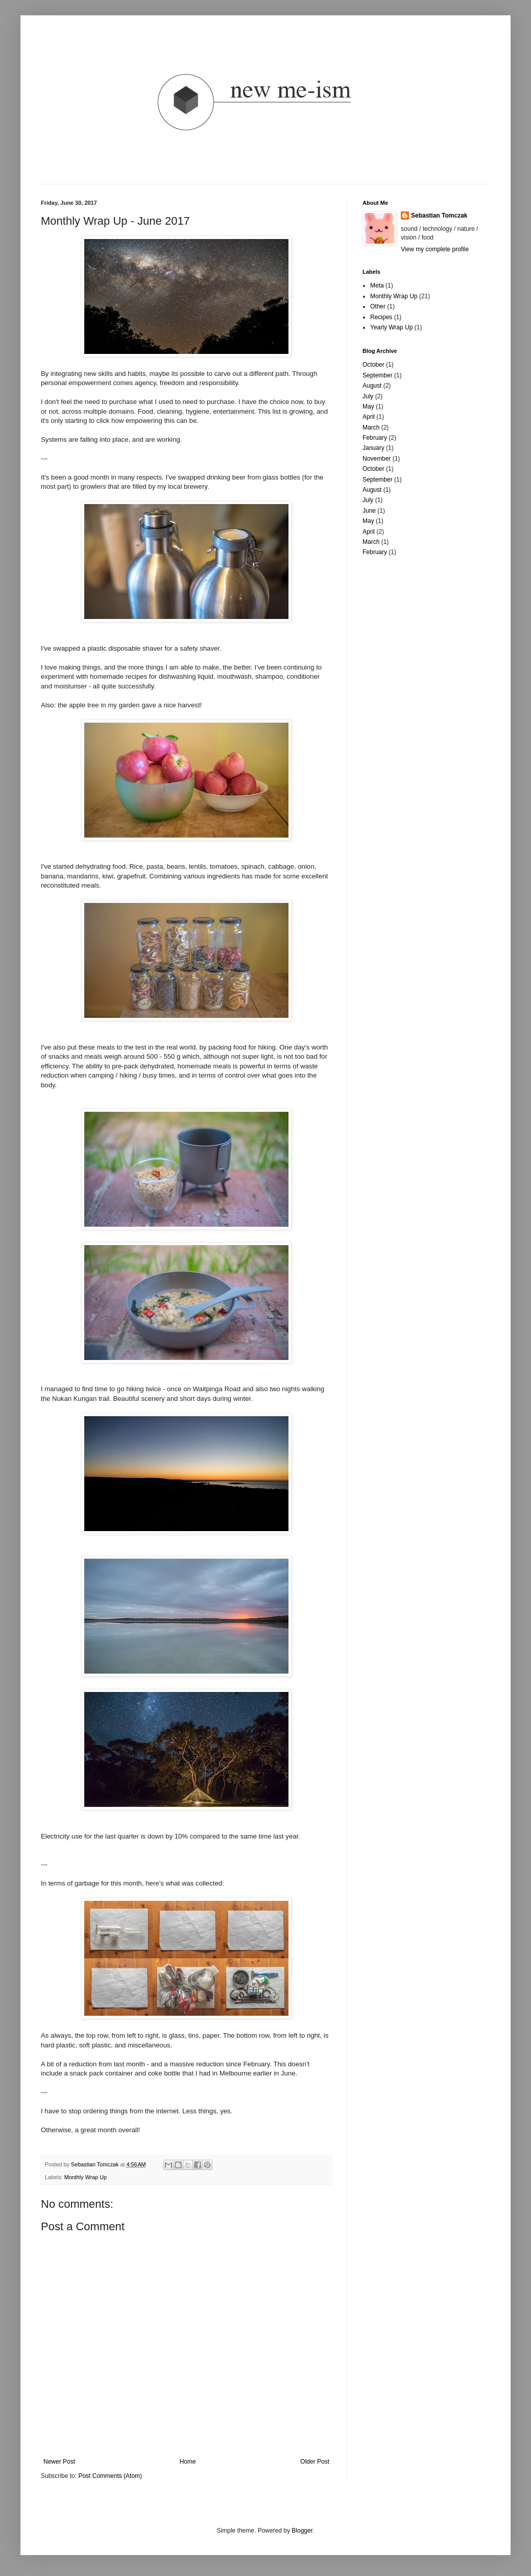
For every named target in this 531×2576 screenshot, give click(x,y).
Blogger (302, 2530)
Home (188, 2461)
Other (377, 306)
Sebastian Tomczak (439, 215)
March (371, 427)
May (368, 406)
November (377, 458)
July (368, 396)
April (369, 416)
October (373, 364)
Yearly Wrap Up (391, 327)
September (378, 375)
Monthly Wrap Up (85, 2177)
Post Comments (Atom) (110, 2475)
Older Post (314, 2461)
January (373, 447)
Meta (377, 285)
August (372, 385)
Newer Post (59, 2461)
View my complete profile (435, 249)
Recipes (381, 317)
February (375, 437)
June (369, 510)
